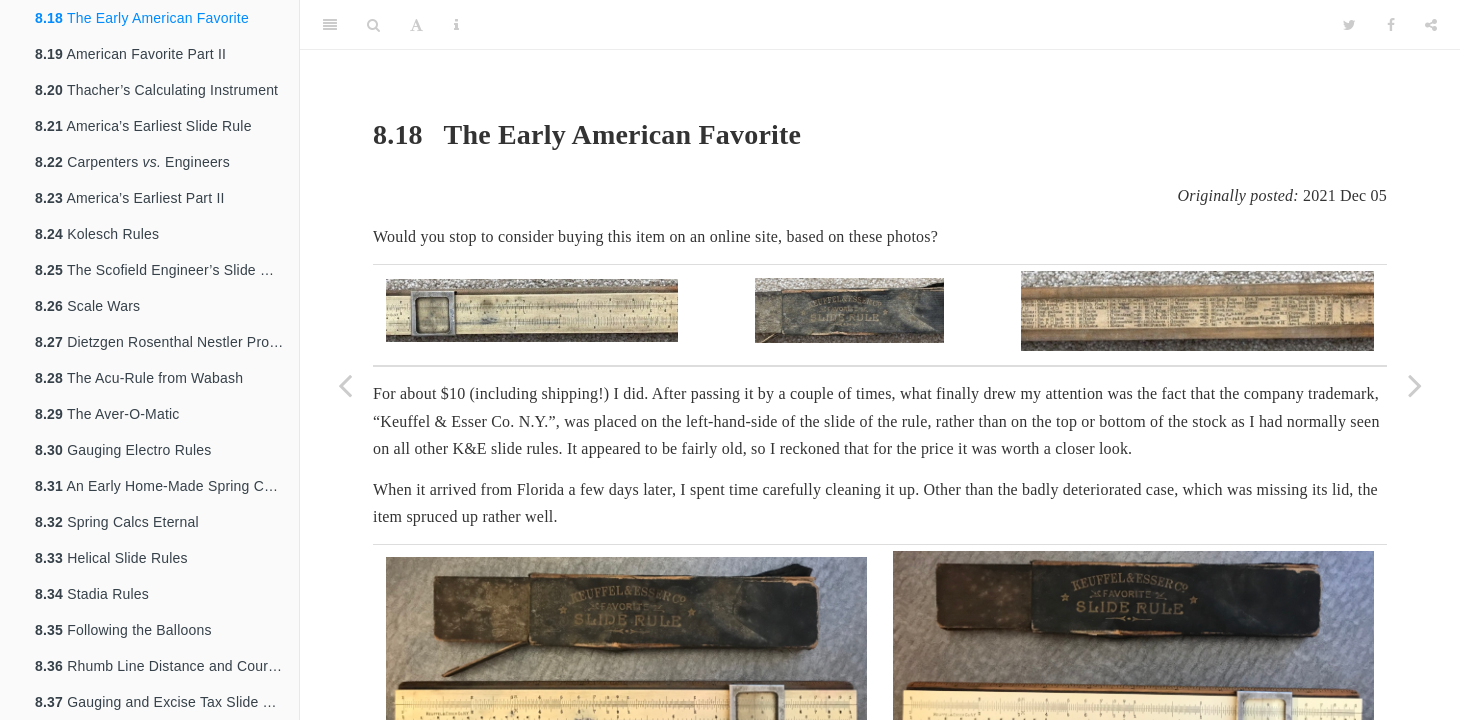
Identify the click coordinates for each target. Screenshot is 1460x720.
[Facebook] (1391, 25)
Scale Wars (87, 306)
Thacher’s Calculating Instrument (156, 90)
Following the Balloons (123, 630)
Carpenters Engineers (132, 162)
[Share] (1431, 25)
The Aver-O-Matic (107, 414)
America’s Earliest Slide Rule (143, 126)
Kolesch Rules (97, 234)
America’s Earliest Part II (130, 198)
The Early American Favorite (142, 18)
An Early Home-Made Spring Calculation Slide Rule (167, 486)
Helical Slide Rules (111, 558)
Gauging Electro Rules (123, 450)
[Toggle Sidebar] (330, 25)
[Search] (373, 25)
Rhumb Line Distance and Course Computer (167, 666)
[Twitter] (1349, 25)
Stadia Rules (92, 594)
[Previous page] (345, 385)
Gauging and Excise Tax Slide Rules (167, 702)
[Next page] (1415, 385)
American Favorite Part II (130, 54)
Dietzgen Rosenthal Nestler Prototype (167, 342)
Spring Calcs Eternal (117, 522)
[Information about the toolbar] (456, 25)
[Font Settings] (416, 25)
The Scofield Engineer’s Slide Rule (162, 270)
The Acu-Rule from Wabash (139, 378)
